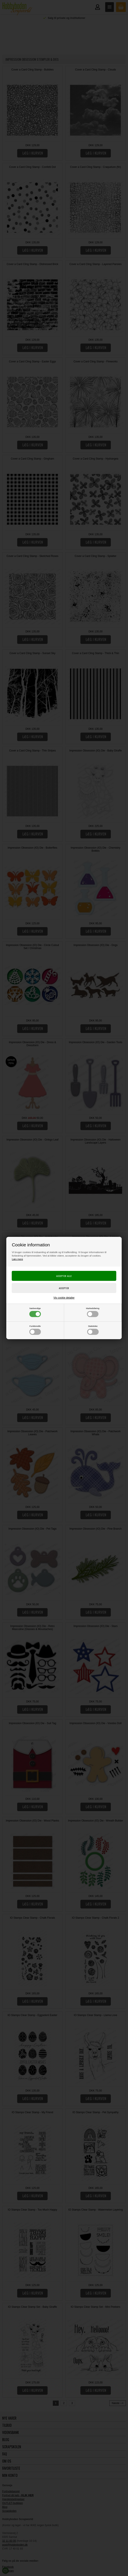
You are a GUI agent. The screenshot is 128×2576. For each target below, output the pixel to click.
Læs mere (17, 1259)
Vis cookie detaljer (64, 1297)
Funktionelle (35, 1330)
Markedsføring (92, 1312)
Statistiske (93, 1330)
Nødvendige (35, 1312)
